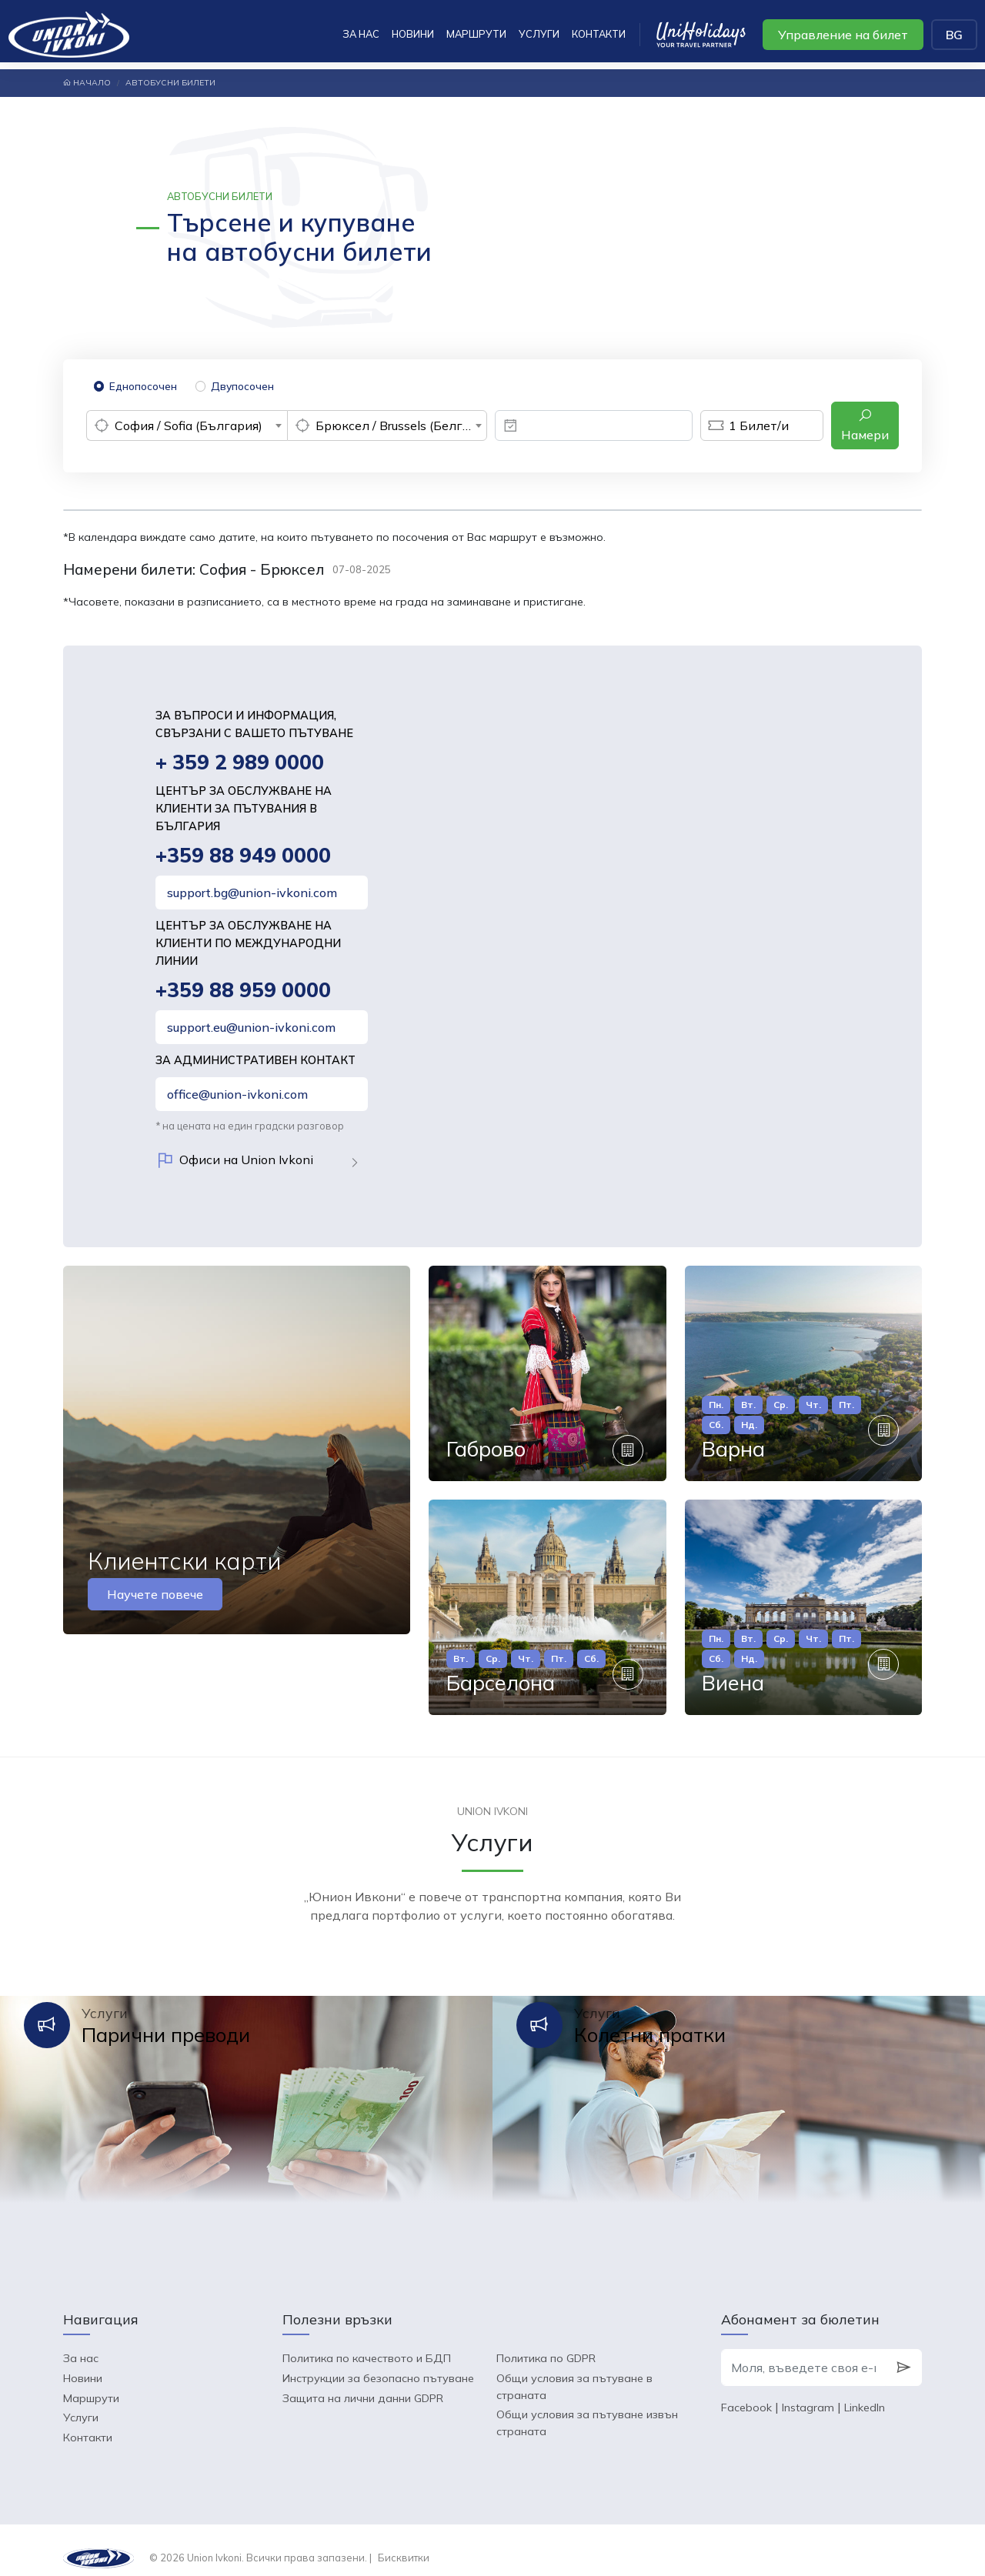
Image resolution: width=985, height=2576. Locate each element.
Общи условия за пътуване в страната (574, 2370)
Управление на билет (843, 34)
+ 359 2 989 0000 (241, 763)
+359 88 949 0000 (244, 856)
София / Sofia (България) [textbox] (188, 425)
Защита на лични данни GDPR (362, 2382)
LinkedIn (864, 2391)
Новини (413, 34)
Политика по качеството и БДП (366, 2343)
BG (954, 34)
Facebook (746, 2391)
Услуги (539, 34)
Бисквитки (403, 2542)
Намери (865, 425)
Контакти (599, 34)
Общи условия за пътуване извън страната (587, 2407)
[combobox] (186, 425)
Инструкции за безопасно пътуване (378, 2362)
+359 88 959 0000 (244, 992)
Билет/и (744, 425)
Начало (87, 83)
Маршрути (476, 34)
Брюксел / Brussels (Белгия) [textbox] (398, 425)
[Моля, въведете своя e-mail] (803, 2352)
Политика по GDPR (546, 2343)
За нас (360, 34)
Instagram (808, 2391)
